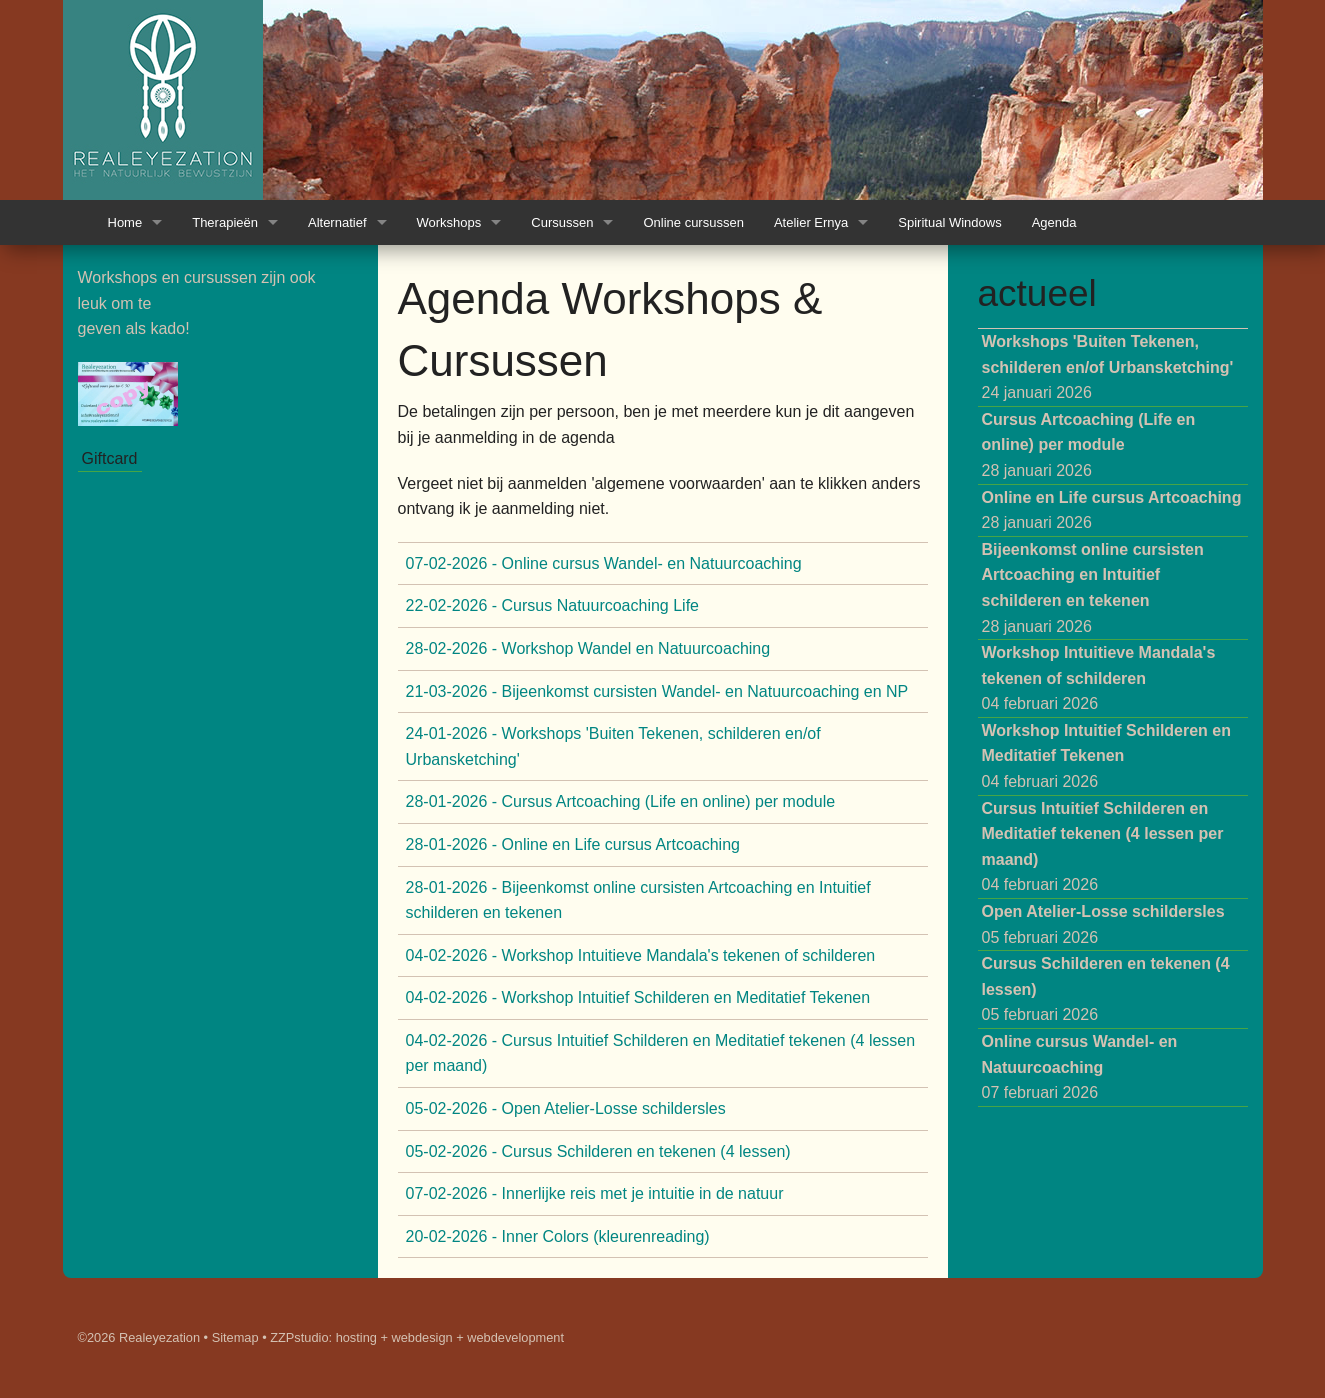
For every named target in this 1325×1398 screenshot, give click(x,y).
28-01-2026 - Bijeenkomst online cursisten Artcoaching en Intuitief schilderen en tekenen (638, 900)
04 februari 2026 (1099, 678)
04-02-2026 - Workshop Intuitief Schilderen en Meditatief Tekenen (638, 997)
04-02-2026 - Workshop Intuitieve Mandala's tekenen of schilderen (641, 955)
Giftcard (110, 458)
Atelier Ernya (811, 222)
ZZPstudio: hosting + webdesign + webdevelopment (417, 1337)
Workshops (449, 222)
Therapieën (225, 222)
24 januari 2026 (1108, 367)
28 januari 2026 (1089, 445)
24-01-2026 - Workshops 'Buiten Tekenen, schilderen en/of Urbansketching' (613, 746)
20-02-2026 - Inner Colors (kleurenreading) (558, 1236)
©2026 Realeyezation (139, 1337)
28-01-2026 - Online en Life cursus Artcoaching (573, 844)
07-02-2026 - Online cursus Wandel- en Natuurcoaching (604, 563)
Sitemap (235, 1337)
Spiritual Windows (949, 222)
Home (125, 222)
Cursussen (562, 222)
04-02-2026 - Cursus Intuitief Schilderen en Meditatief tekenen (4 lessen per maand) (661, 1053)
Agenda (1054, 222)
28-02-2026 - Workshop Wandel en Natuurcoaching (588, 648)
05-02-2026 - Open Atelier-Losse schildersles (566, 1108)
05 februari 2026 (1103, 924)
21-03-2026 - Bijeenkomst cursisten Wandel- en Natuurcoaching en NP (657, 691)
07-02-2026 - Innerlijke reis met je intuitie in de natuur (595, 1193)
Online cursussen (693, 222)
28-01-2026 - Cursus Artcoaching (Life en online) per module (621, 801)
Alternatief (337, 222)
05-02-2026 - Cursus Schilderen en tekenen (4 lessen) (598, 1151)
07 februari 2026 (1080, 1067)
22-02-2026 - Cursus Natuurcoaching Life (553, 605)
